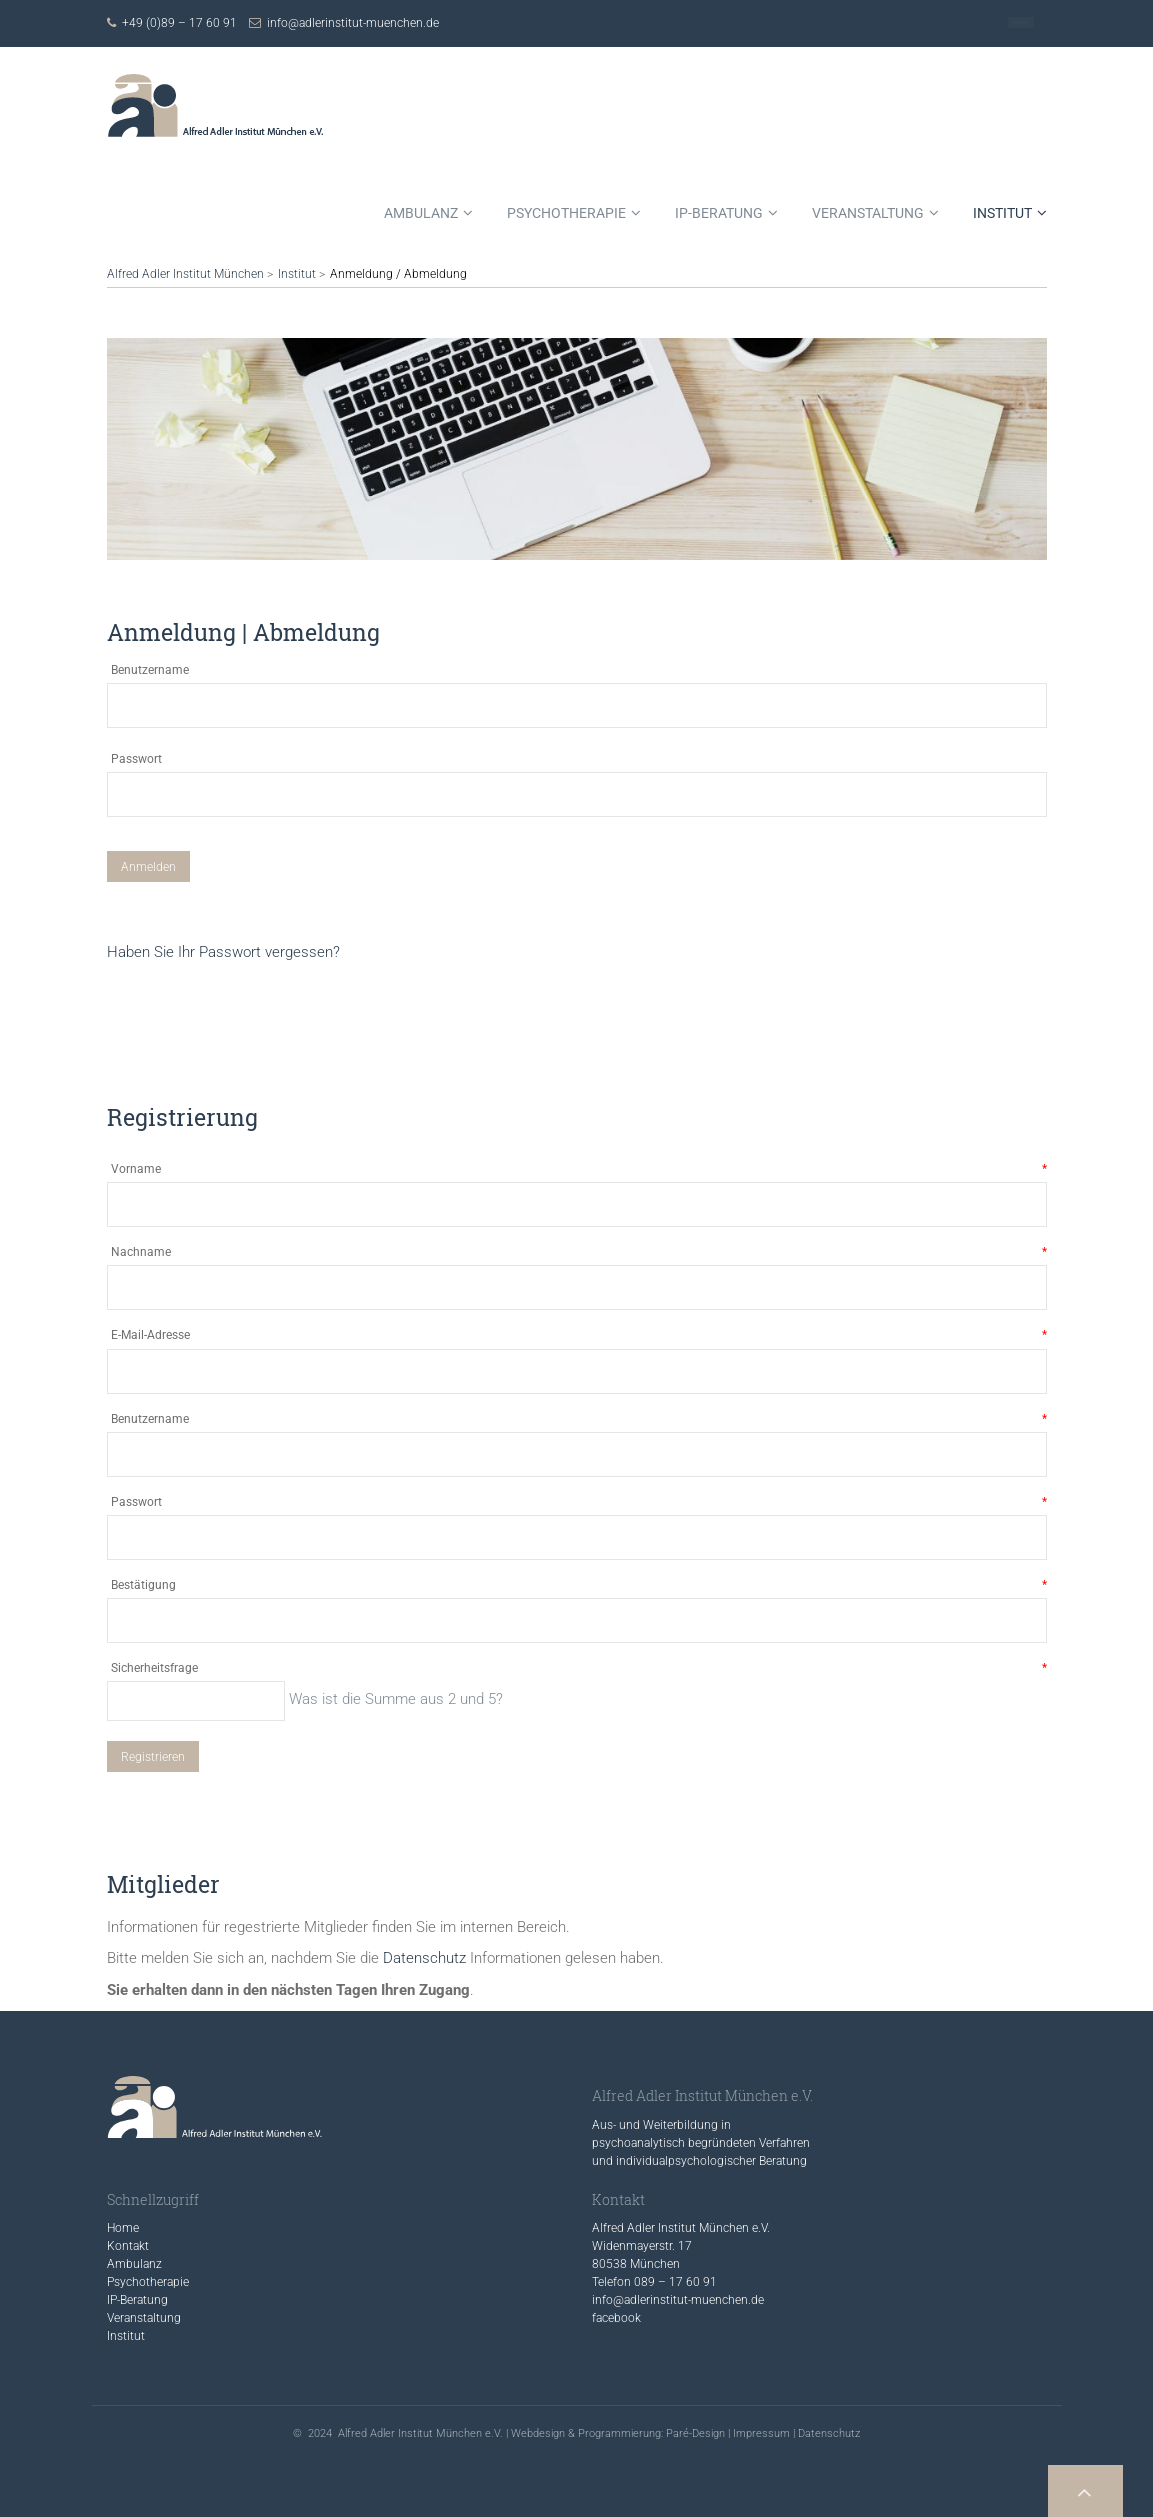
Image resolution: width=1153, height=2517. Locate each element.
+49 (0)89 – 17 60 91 (179, 23)
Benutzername (150, 670)
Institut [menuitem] (1002, 213)
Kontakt (1021, 23)
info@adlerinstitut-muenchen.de (353, 23)
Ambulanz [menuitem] (421, 213)
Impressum (761, 2433)
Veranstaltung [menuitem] (868, 213)
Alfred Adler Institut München (185, 274)
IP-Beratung (137, 2300)
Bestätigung (579, 1585)
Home (123, 2228)
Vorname (579, 1169)
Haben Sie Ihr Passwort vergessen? (223, 952)
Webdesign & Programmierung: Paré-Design (618, 2433)
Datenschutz (424, 1958)
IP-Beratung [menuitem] (719, 213)
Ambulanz (134, 2264)
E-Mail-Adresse (579, 1335)
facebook (616, 2318)
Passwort (136, 759)
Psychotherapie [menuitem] (566, 213)
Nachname (579, 1252)
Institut (297, 274)
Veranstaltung (144, 2318)
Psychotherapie (148, 2282)
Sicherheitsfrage (579, 1668)
